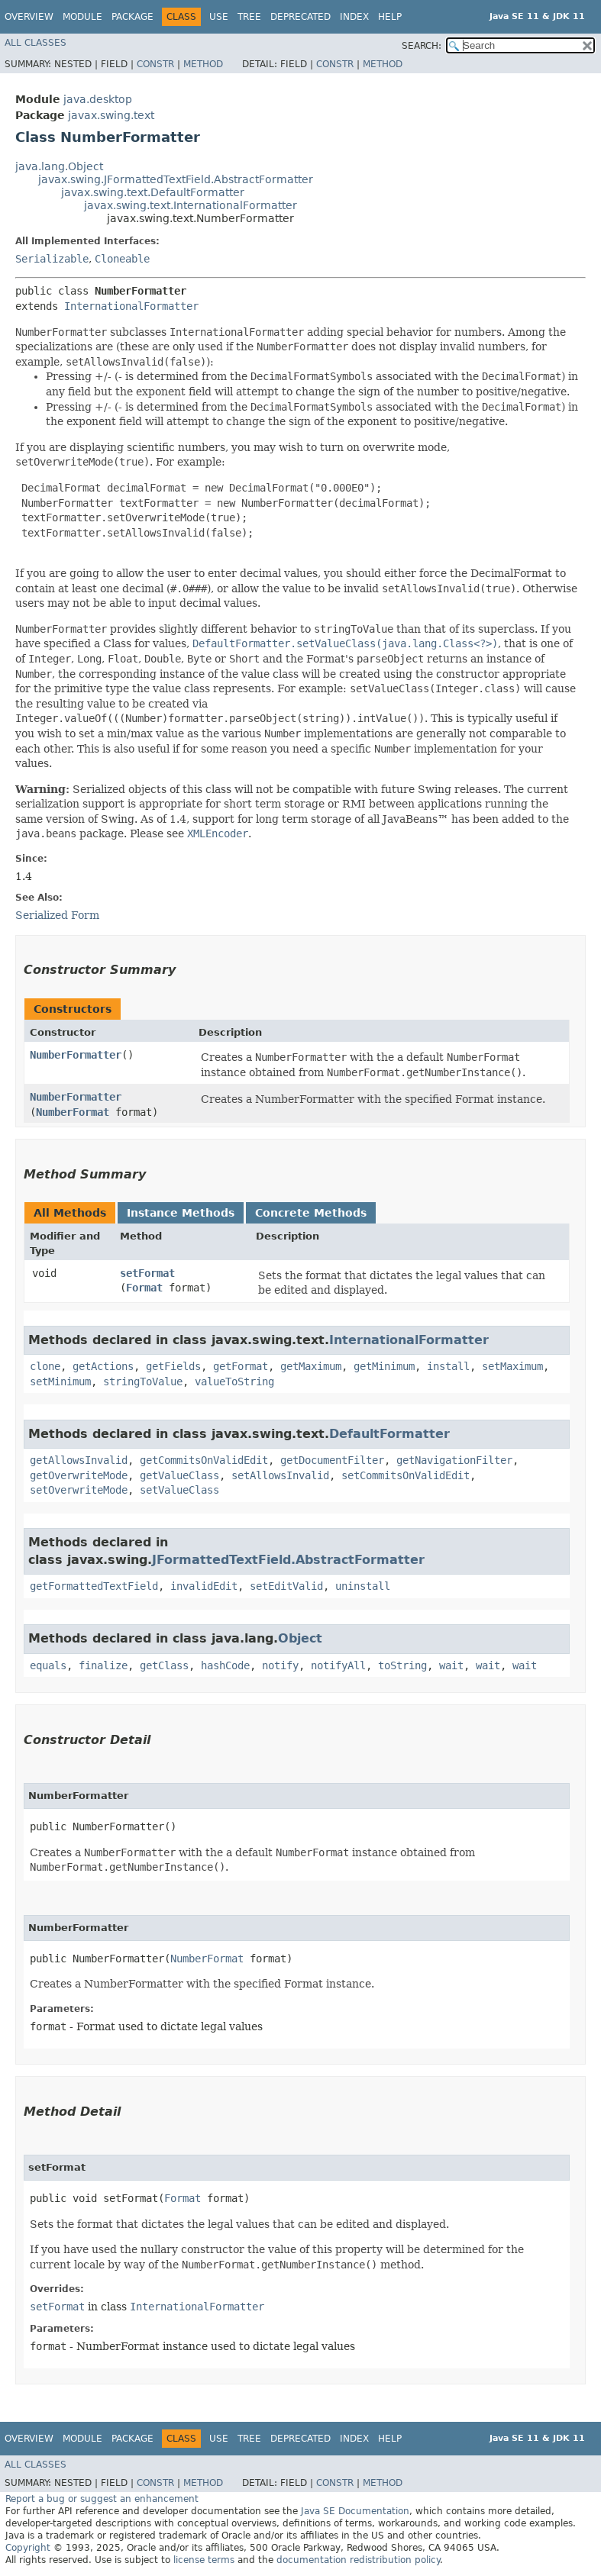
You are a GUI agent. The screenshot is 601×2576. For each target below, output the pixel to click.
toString (402, 1665)
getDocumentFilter (332, 1460)
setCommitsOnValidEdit (405, 1475)
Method (203, 64)
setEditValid (286, 1586)
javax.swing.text (111, 115)
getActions (103, 1366)
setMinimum (60, 1381)
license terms (203, 2560)
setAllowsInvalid (280, 1475)
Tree (249, 16)
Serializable (52, 259)
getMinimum (384, 1366)
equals (48, 1665)
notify (280, 1665)
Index (354, 16)
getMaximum (310, 1366)
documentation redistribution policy (358, 2560)
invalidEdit (203, 1586)
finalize (103, 1665)
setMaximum (512, 1366)
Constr (155, 64)
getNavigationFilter (454, 1460)
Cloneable (122, 259)
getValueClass (179, 1475)
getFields (173, 1366)
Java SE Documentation (355, 2511)
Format (144, 1288)
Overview (29, 16)
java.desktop (97, 99)
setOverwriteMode (79, 1490)
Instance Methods (180, 1213)
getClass (164, 1665)
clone (45, 1366)
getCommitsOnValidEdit (204, 1460)
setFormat (147, 1273)
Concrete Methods (311, 1213)
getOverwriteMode (79, 1475)
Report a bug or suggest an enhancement (102, 2499)
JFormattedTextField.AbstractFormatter (288, 1559)
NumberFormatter (75, 1055)
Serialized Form (57, 915)
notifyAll (338, 1665)
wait (451, 1665)
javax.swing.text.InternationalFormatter (190, 205)
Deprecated (300, 16)
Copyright (27, 2547)
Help (390, 16)
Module (82, 16)
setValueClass (179, 1490)
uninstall (362, 1586)
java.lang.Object (59, 166)
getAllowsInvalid (79, 1460)
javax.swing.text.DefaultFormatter (152, 192)
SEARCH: (421, 45)
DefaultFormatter (389, 1434)
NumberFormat (72, 1112)
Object (300, 1638)
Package (132, 16)
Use (218, 16)
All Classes (35, 42)
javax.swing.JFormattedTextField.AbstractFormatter (175, 179)
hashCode (225, 1665)
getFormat (240, 1366)
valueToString (234, 1381)
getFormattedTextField (94, 1586)
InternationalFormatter (131, 306)
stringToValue (143, 1381)
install (448, 1366)
